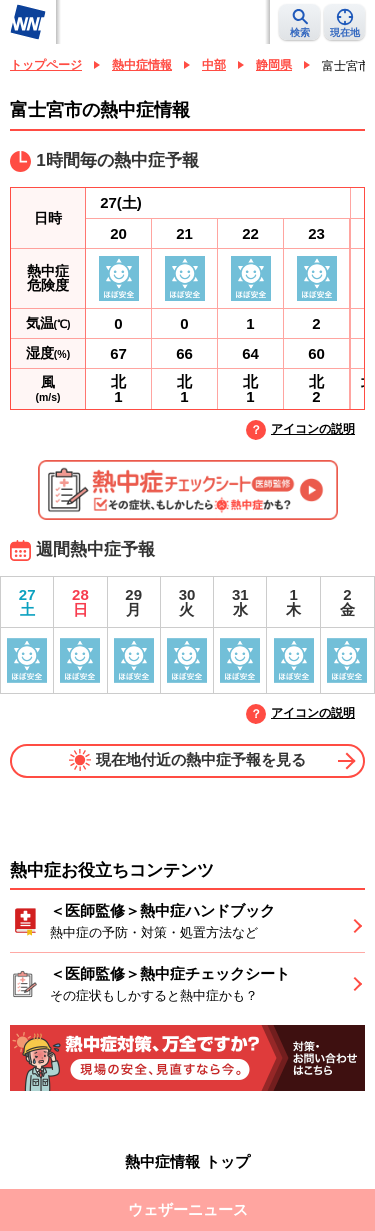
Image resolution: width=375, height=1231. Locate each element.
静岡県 (274, 65)
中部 (214, 65)
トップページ (46, 65)
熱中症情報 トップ (187, 1161)
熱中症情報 (142, 65)
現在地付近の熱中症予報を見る (187, 760)
